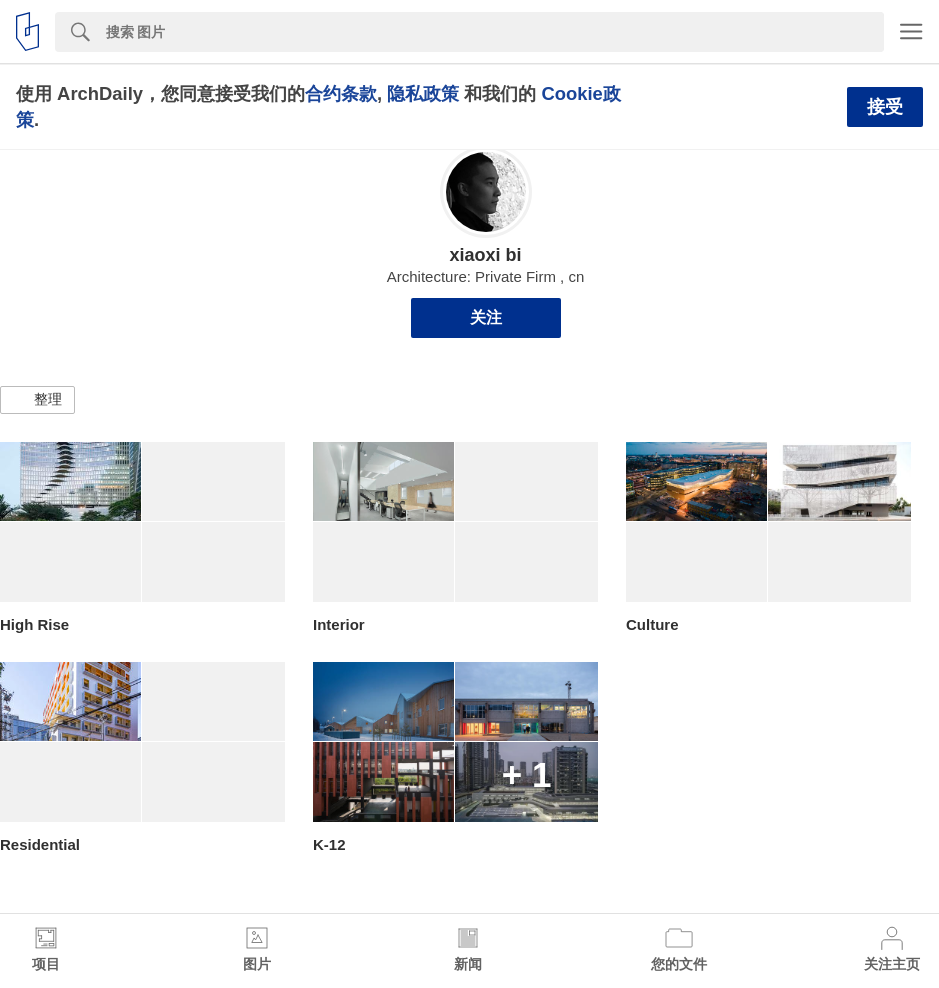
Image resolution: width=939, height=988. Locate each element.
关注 (486, 317)
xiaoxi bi (485, 255)
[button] (37, 400)
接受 (885, 107)
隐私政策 (423, 93)
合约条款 (341, 93)
